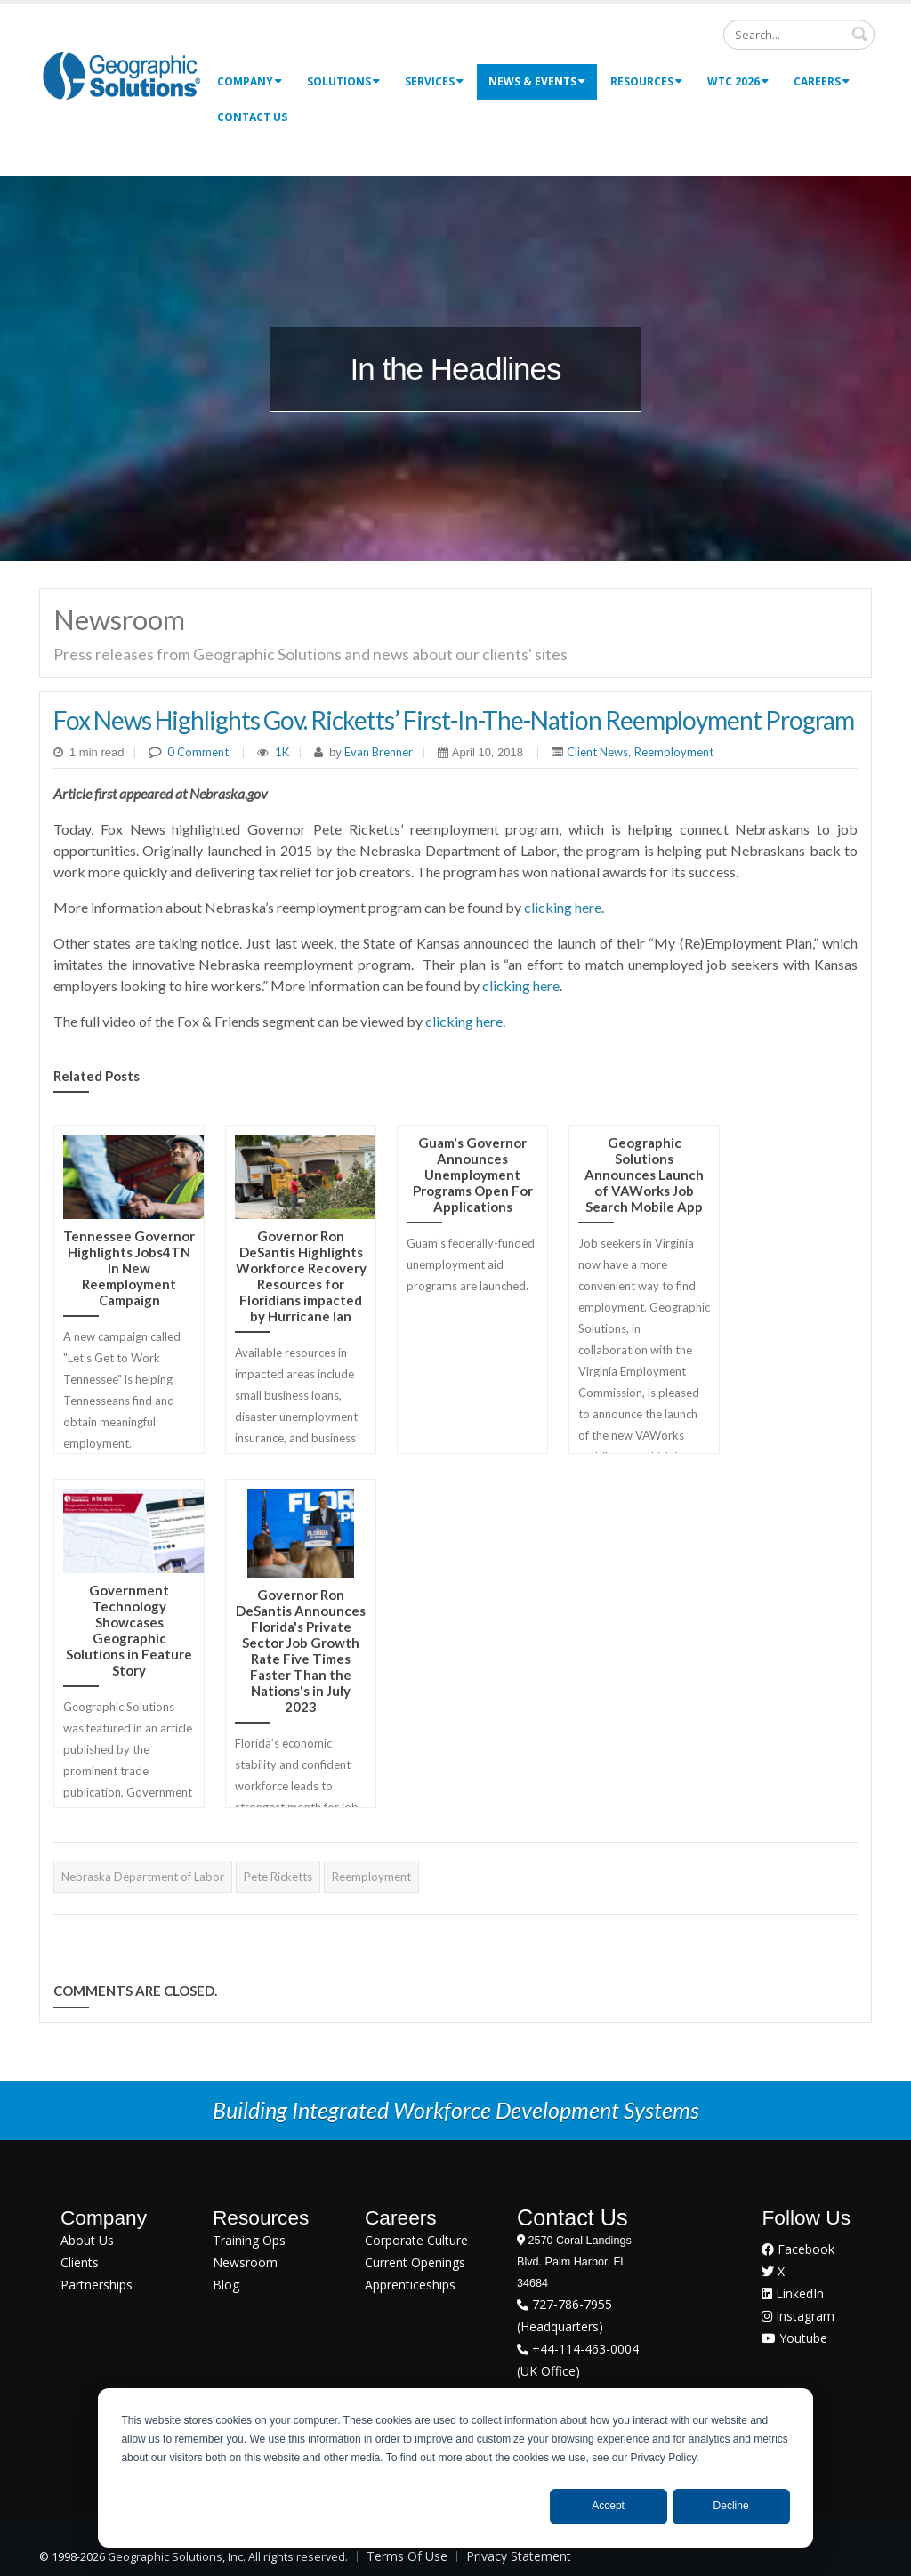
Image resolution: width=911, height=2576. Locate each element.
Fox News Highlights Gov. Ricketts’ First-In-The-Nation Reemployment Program (453, 720)
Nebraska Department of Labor (142, 1876)
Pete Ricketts (278, 1876)
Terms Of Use (407, 2556)
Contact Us (252, 117)
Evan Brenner (377, 752)
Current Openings (415, 2262)
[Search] (799, 35)
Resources (646, 81)
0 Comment (198, 752)
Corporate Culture (416, 2240)
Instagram (798, 2315)
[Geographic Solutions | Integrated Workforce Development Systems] (121, 75)
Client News (597, 752)
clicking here (562, 907)
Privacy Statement (518, 2556)
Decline (731, 2505)
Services (434, 81)
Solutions (343, 81)
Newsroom (245, 2262)
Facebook (798, 2249)
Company (249, 81)
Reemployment (673, 752)
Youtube (794, 2338)
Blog (226, 2284)
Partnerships (96, 2284)
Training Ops (249, 2240)
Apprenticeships (410, 2284)
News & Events (536, 81)
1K (282, 752)
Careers (822, 81)
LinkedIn (793, 2293)
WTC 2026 (738, 81)
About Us (87, 2240)
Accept (608, 2505)
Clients (79, 2262)
